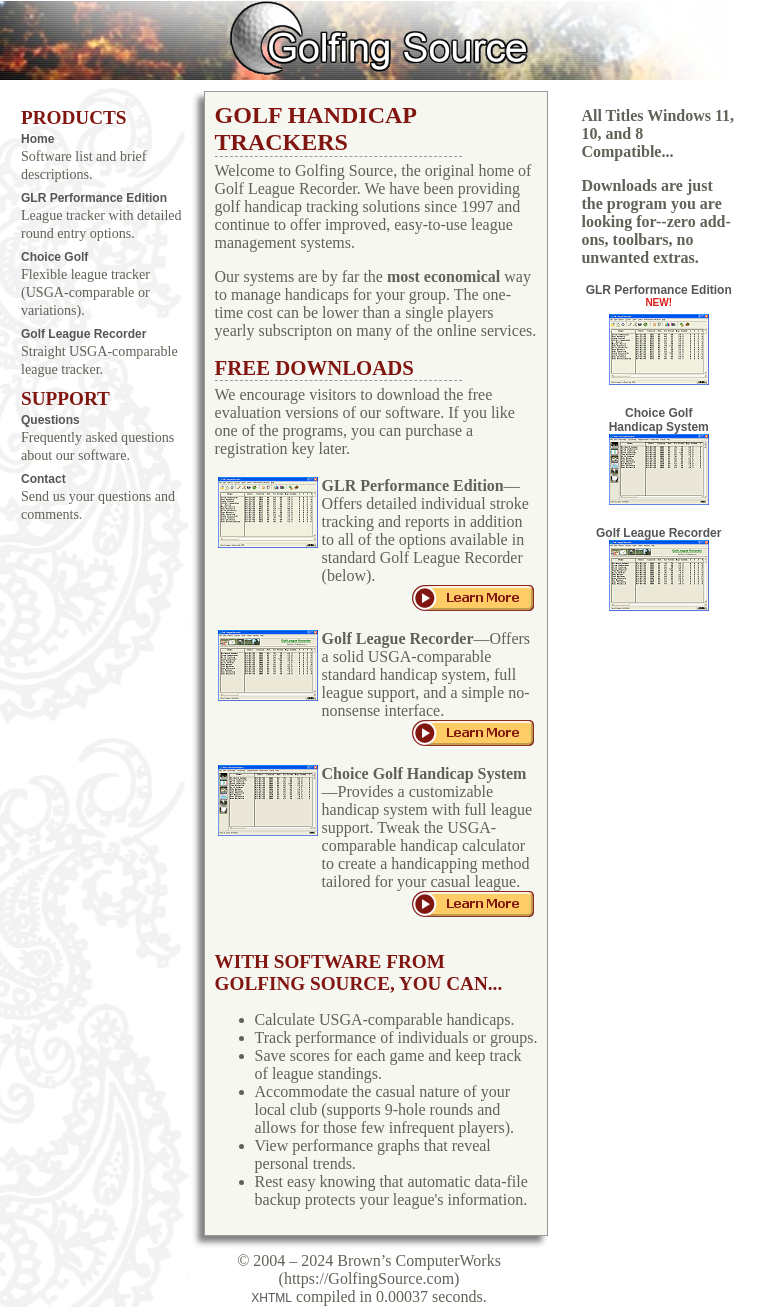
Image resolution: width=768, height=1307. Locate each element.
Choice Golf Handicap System (659, 455)
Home (37, 139)
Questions (50, 420)
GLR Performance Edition (94, 198)
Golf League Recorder (83, 334)
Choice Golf (54, 257)
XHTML (271, 1298)
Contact (43, 479)
